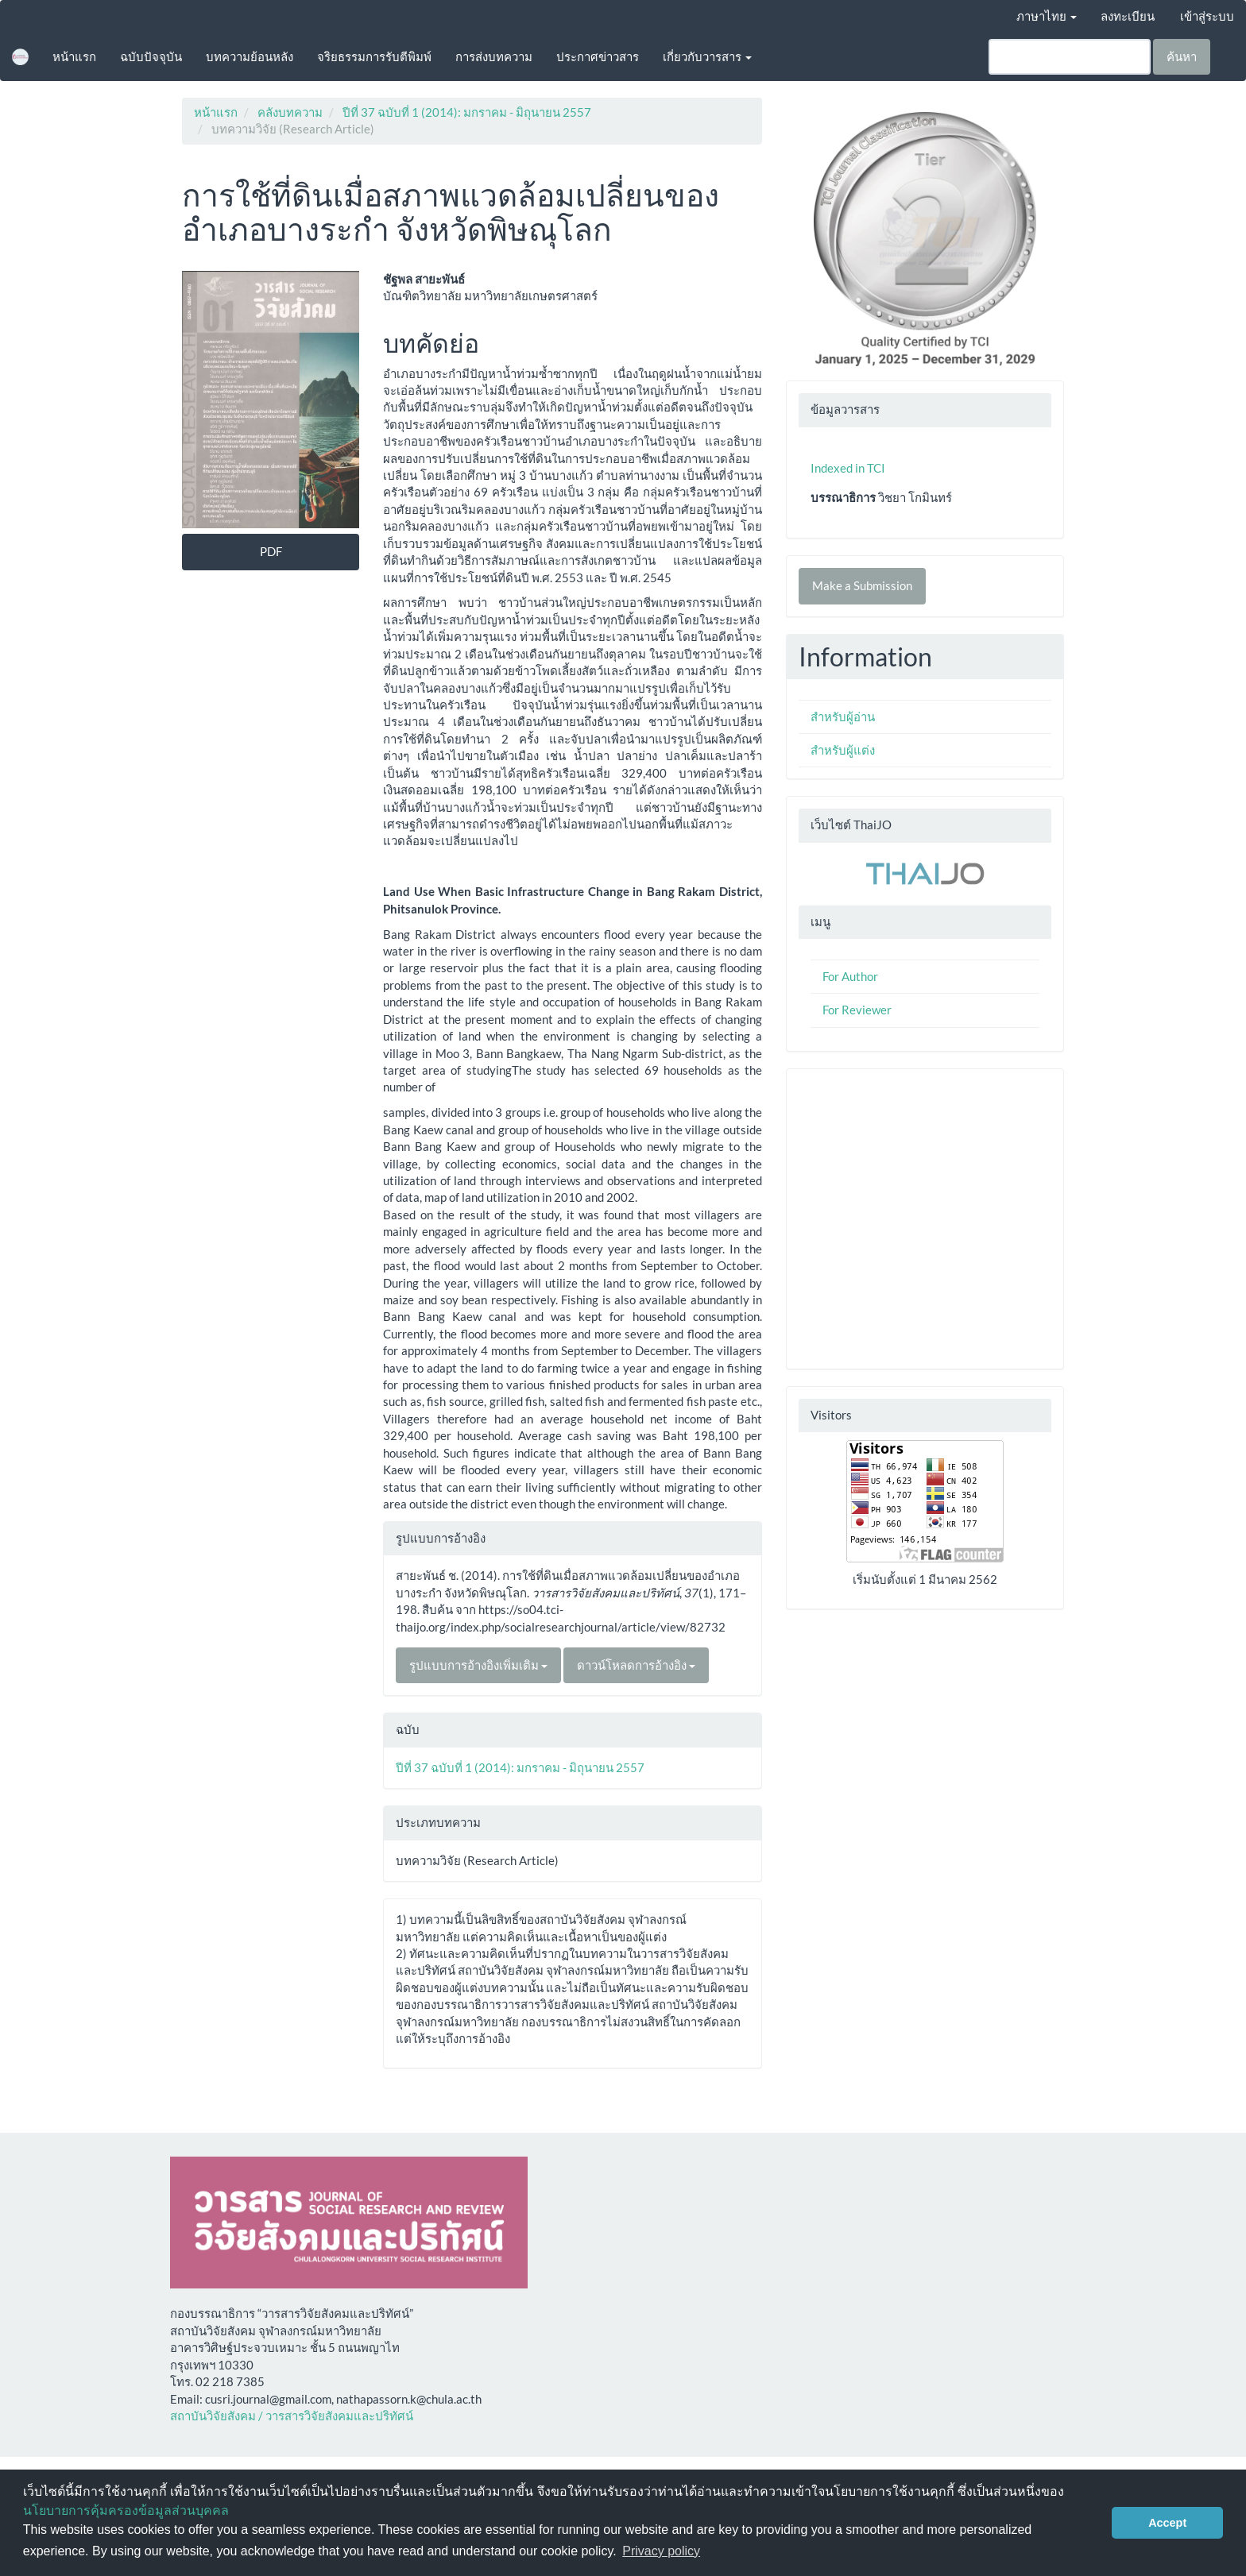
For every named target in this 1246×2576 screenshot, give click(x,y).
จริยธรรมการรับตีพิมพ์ (374, 56)
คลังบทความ (290, 112)
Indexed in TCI (848, 468)
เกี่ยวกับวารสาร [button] (707, 56)
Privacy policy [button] (661, 2551)
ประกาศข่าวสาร (597, 56)
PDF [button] (271, 551)
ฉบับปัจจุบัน (151, 56)
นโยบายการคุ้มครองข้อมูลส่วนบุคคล (126, 2510)
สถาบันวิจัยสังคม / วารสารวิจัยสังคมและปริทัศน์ (291, 2415)
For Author (850, 976)
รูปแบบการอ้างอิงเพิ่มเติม (478, 1665)
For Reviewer (857, 1009)
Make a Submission (862, 585)
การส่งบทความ (493, 56)
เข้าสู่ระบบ (1207, 16)
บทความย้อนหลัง (249, 56)
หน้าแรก (74, 56)
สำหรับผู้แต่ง (843, 750)
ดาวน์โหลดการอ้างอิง (636, 1665)
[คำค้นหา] (1070, 57)
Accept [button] (1167, 2522)
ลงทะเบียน (1128, 16)
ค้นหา (1182, 56)
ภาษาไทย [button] (1046, 16)
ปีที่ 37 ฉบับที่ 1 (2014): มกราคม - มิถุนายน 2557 (466, 112)
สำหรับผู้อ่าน (843, 716)
